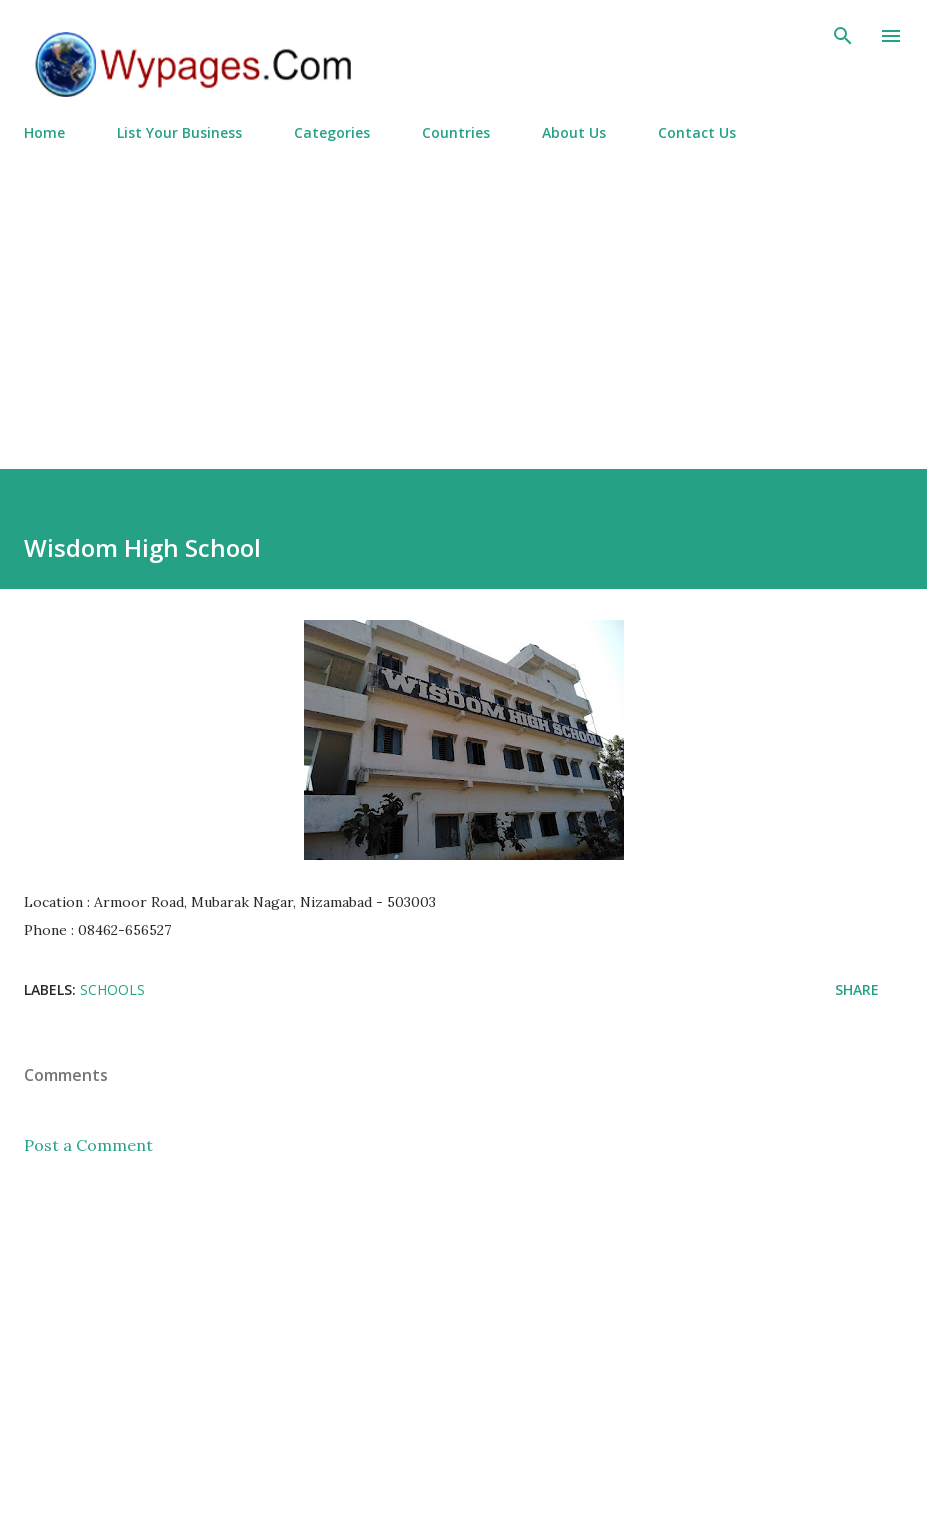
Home (44, 132)
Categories (332, 132)
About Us (574, 132)
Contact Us (697, 132)
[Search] (843, 36)
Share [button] (857, 989)
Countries (456, 132)
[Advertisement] (463, 297)
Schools (112, 989)
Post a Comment (88, 1145)
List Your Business (179, 132)
